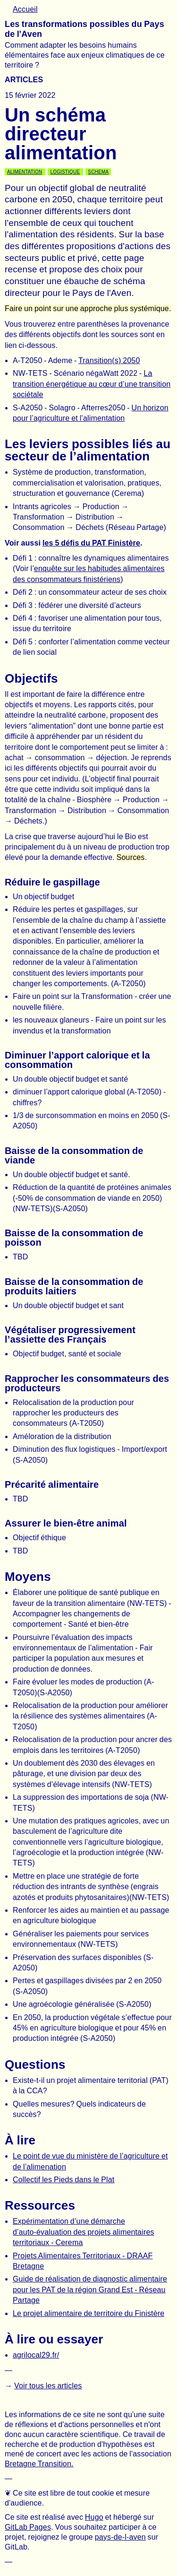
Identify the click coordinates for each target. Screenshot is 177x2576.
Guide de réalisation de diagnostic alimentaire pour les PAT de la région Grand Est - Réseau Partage (90, 2289)
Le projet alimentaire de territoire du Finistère (88, 2313)
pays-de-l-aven (120, 2537)
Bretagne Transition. (39, 2464)
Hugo (94, 2517)
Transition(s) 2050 (109, 360)
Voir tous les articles (48, 2386)
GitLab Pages (28, 2527)
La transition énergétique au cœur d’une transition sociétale (91, 384)
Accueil (25, 9)
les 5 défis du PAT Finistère (91, 543)
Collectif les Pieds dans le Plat (63, 2180)
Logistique (65, 171)
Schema (98, 171)
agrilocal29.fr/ (36, 2355)
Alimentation (24, 171)
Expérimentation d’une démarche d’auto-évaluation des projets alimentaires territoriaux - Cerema (83, 2231)
